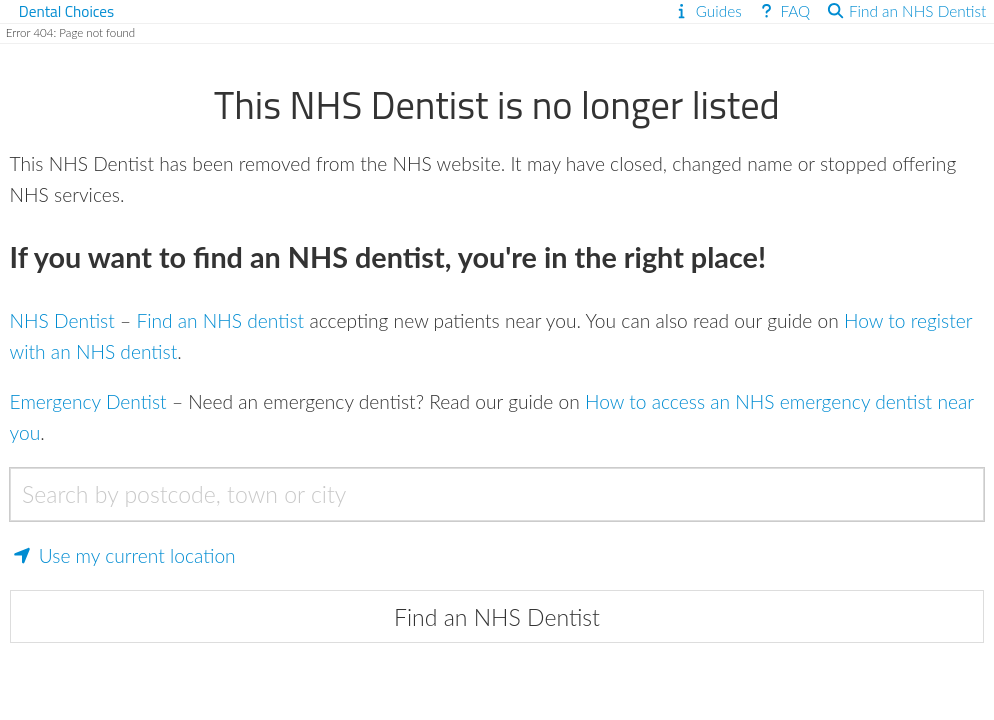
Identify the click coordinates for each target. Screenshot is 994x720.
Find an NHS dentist (220, 320)
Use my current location (123, 555)
